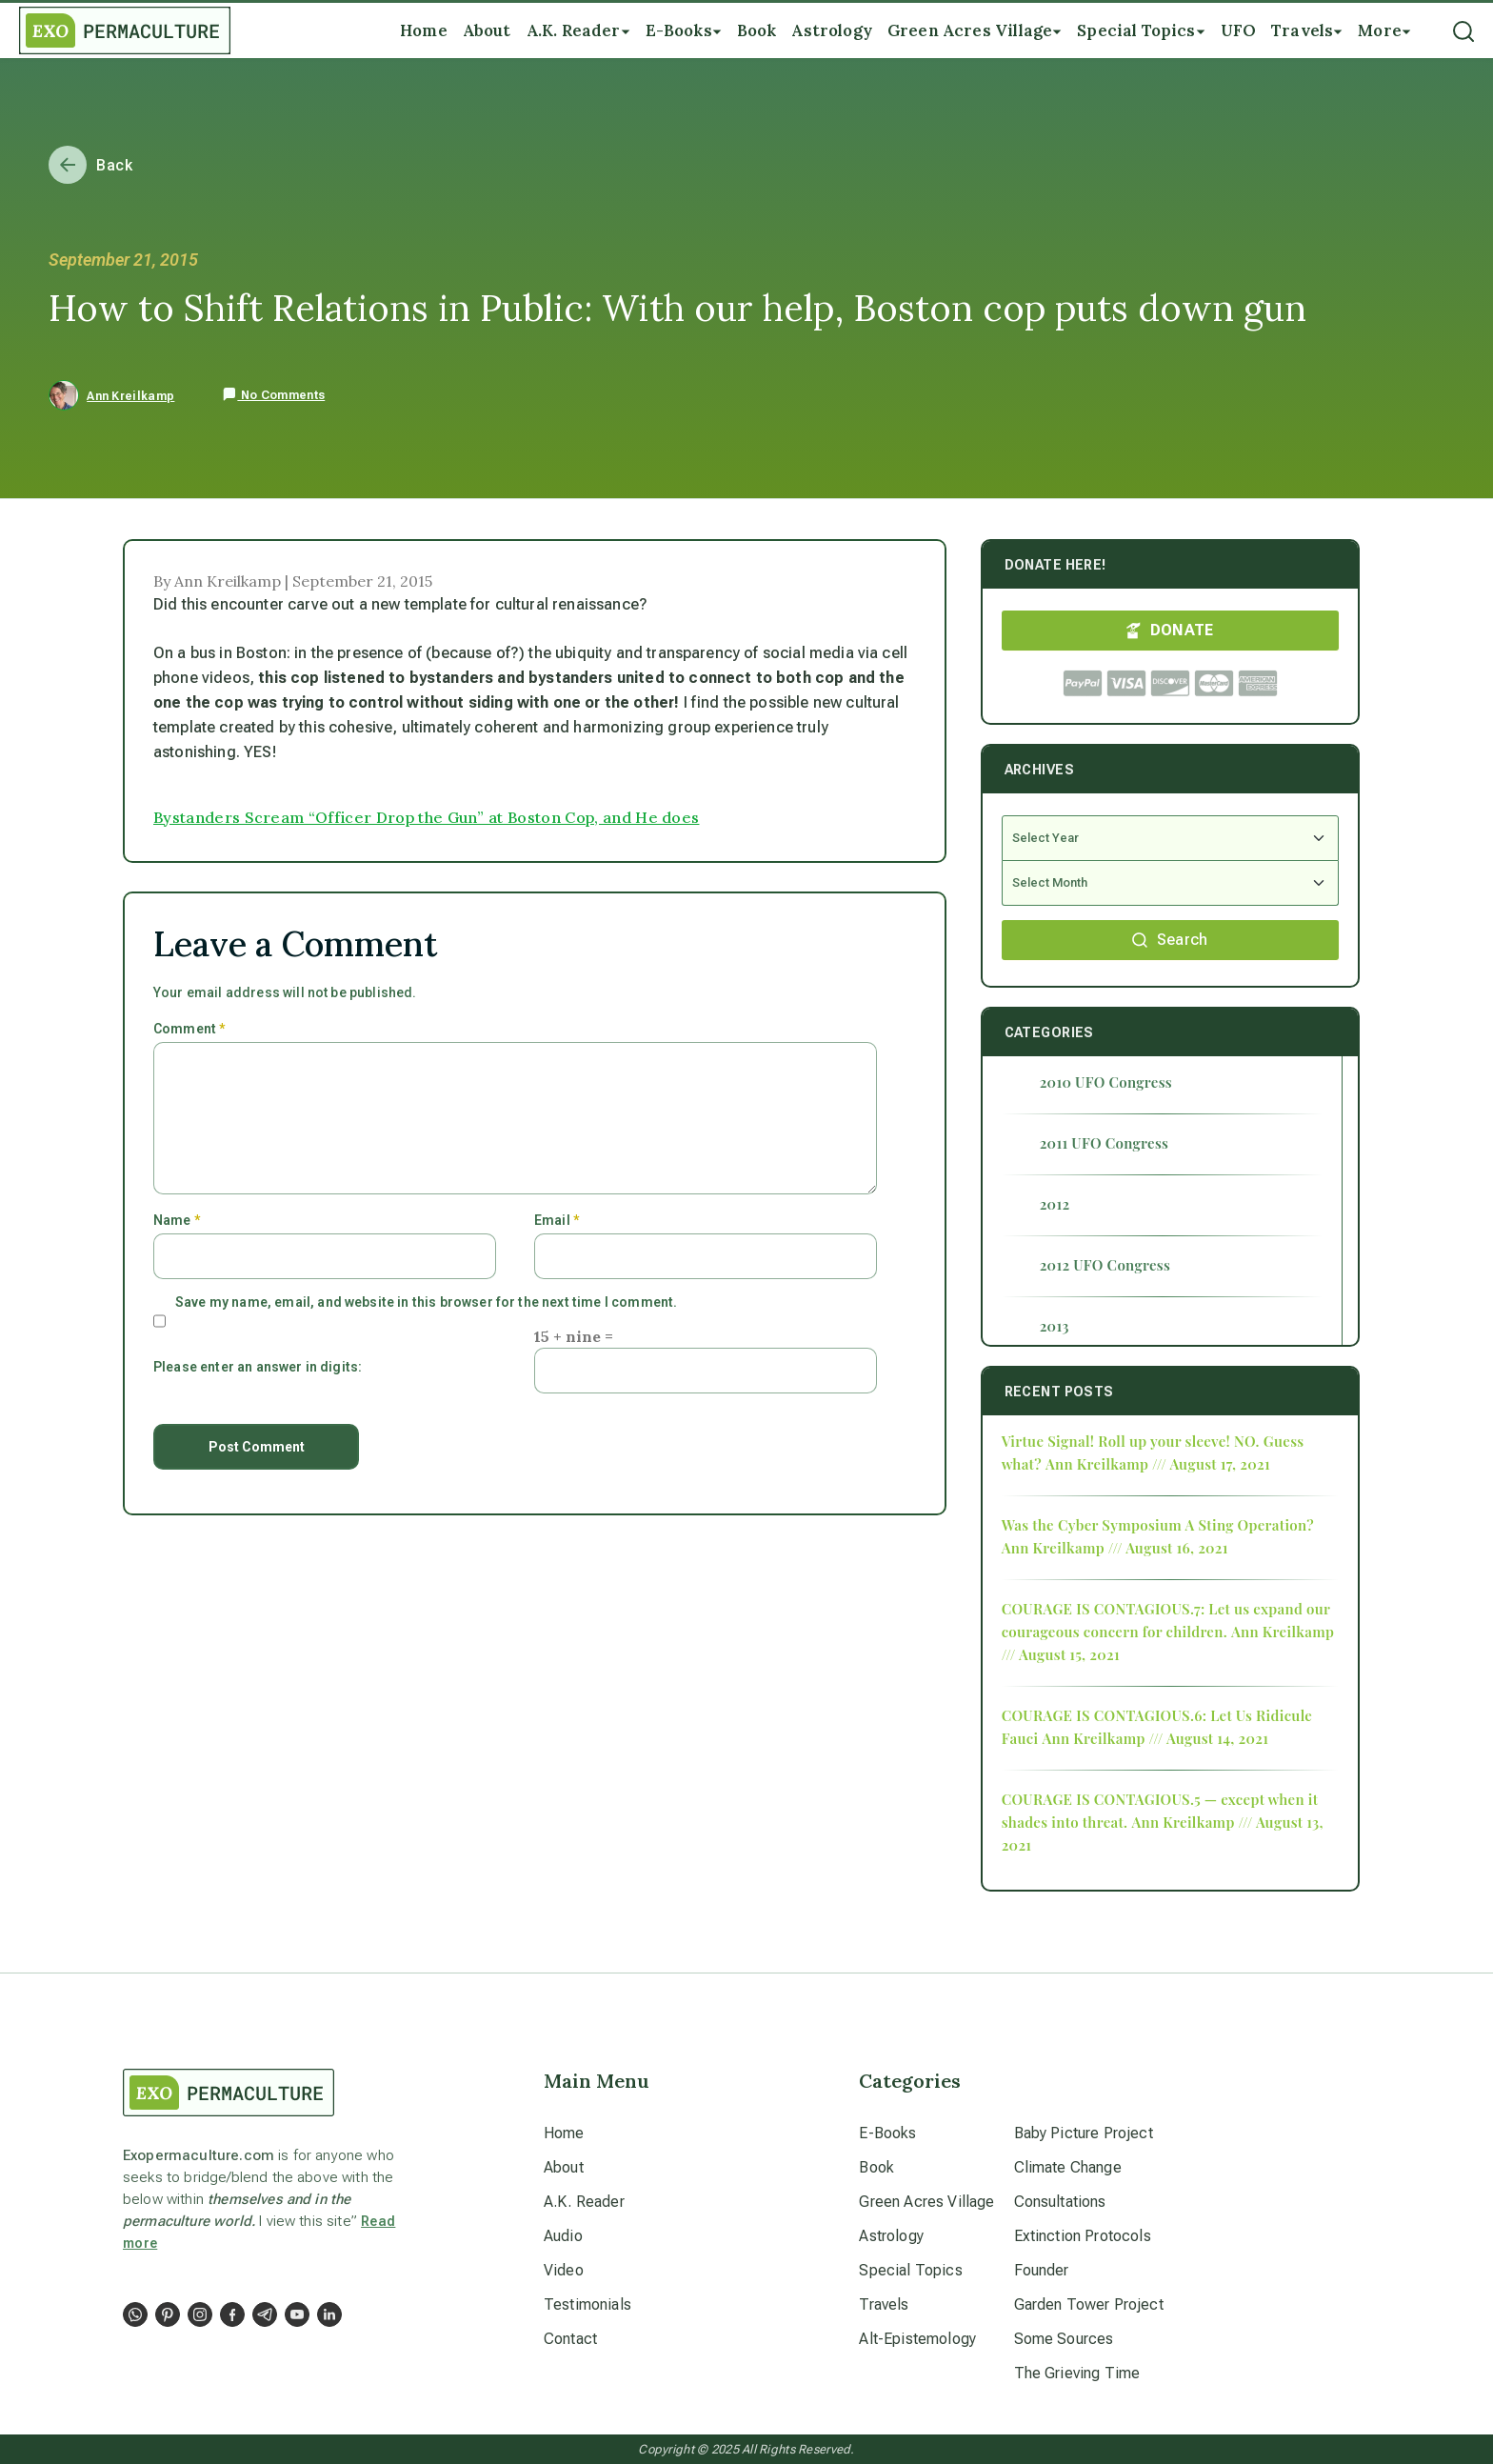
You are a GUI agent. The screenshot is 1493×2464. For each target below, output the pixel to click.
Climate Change (1068, 2167)
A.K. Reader (584, 2202)
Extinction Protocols (1082, 2236)
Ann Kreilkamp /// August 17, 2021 (1157, 1463)
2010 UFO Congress (1106, 1082)
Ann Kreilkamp (130, 396)
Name (176, 1220)
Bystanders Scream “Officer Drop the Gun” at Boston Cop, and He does (426, 817)
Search (1170, 940)
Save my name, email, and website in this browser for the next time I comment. (426, 1302)
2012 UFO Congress (1105, 1264)
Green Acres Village (926, 2202)
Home (564, 2133)
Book (876, 2167)
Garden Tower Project (1089, 2304)
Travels (883, 2304)
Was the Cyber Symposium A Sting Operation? (1158, 1524)
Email (556, 1220)
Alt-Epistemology (917, 2339)
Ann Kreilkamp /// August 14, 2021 (1155, 1738)
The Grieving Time (1077, 2373)
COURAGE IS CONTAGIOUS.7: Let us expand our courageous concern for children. (1166, 1620)
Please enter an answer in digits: (257, 1366)
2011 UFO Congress (1104, 1142)
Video (564, 2270)
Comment (189, 1028)
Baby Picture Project (1083, 2133)
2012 (1055, 1203)
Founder (1041, 2270)
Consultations (1060, 2202)
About (564, 2167)
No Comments (273, 395)
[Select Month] (1170, 883)
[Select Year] (1170, 838)
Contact (570, 2339)
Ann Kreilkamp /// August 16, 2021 (1115, 1547)
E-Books (887, 2133)
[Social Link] (135, 2314)
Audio (563, 2236)
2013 (1054, 1325)
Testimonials (587, 2304)
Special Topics (910, 2270)
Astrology (891, 2236)
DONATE (1170, 630)
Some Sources (1064, 2339)
